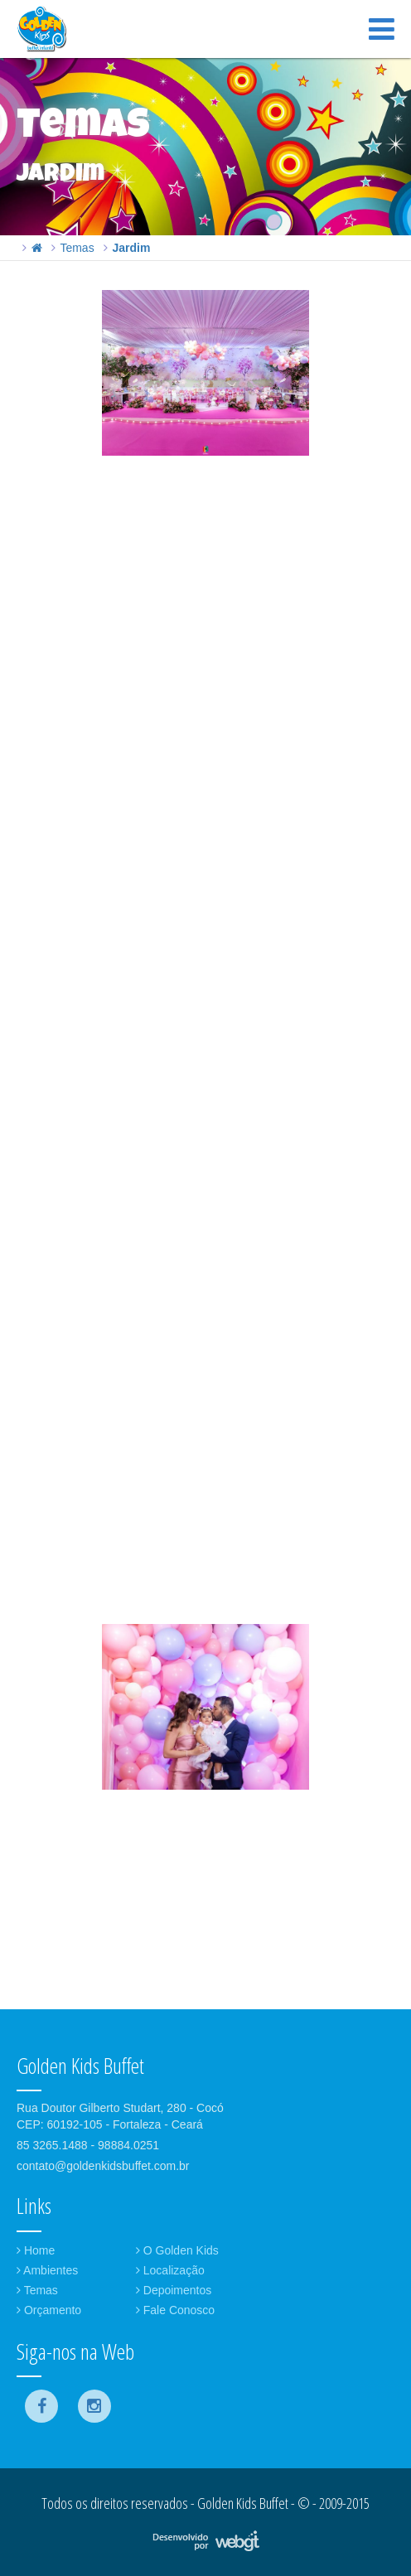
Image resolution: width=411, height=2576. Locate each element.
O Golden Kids (177, 2250)
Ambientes (47, 2270)
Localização (170, 2270)
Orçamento (49, 2310)
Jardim (131, 247)
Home (36, 2250)
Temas (77, 247)
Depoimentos (173, 2290)
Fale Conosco (175, 2310)
